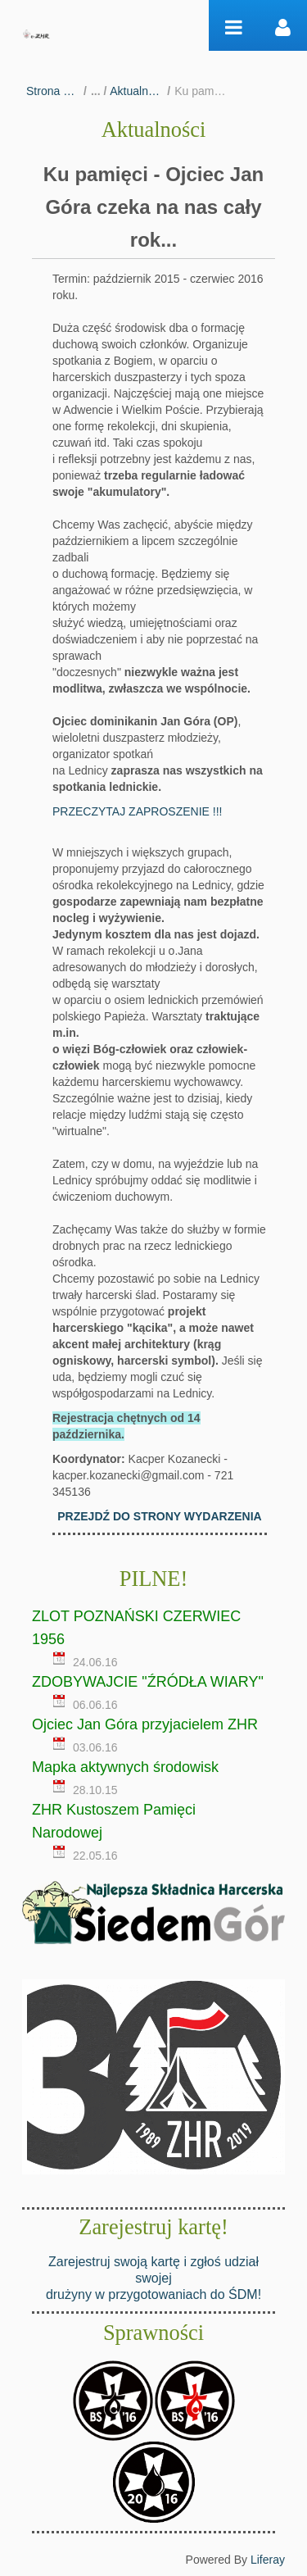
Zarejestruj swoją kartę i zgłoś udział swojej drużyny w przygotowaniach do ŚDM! (153, 2278)
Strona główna (52, 91)
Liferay (268, 2559)
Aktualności (136, 91)
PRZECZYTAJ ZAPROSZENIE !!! (137, 811)
